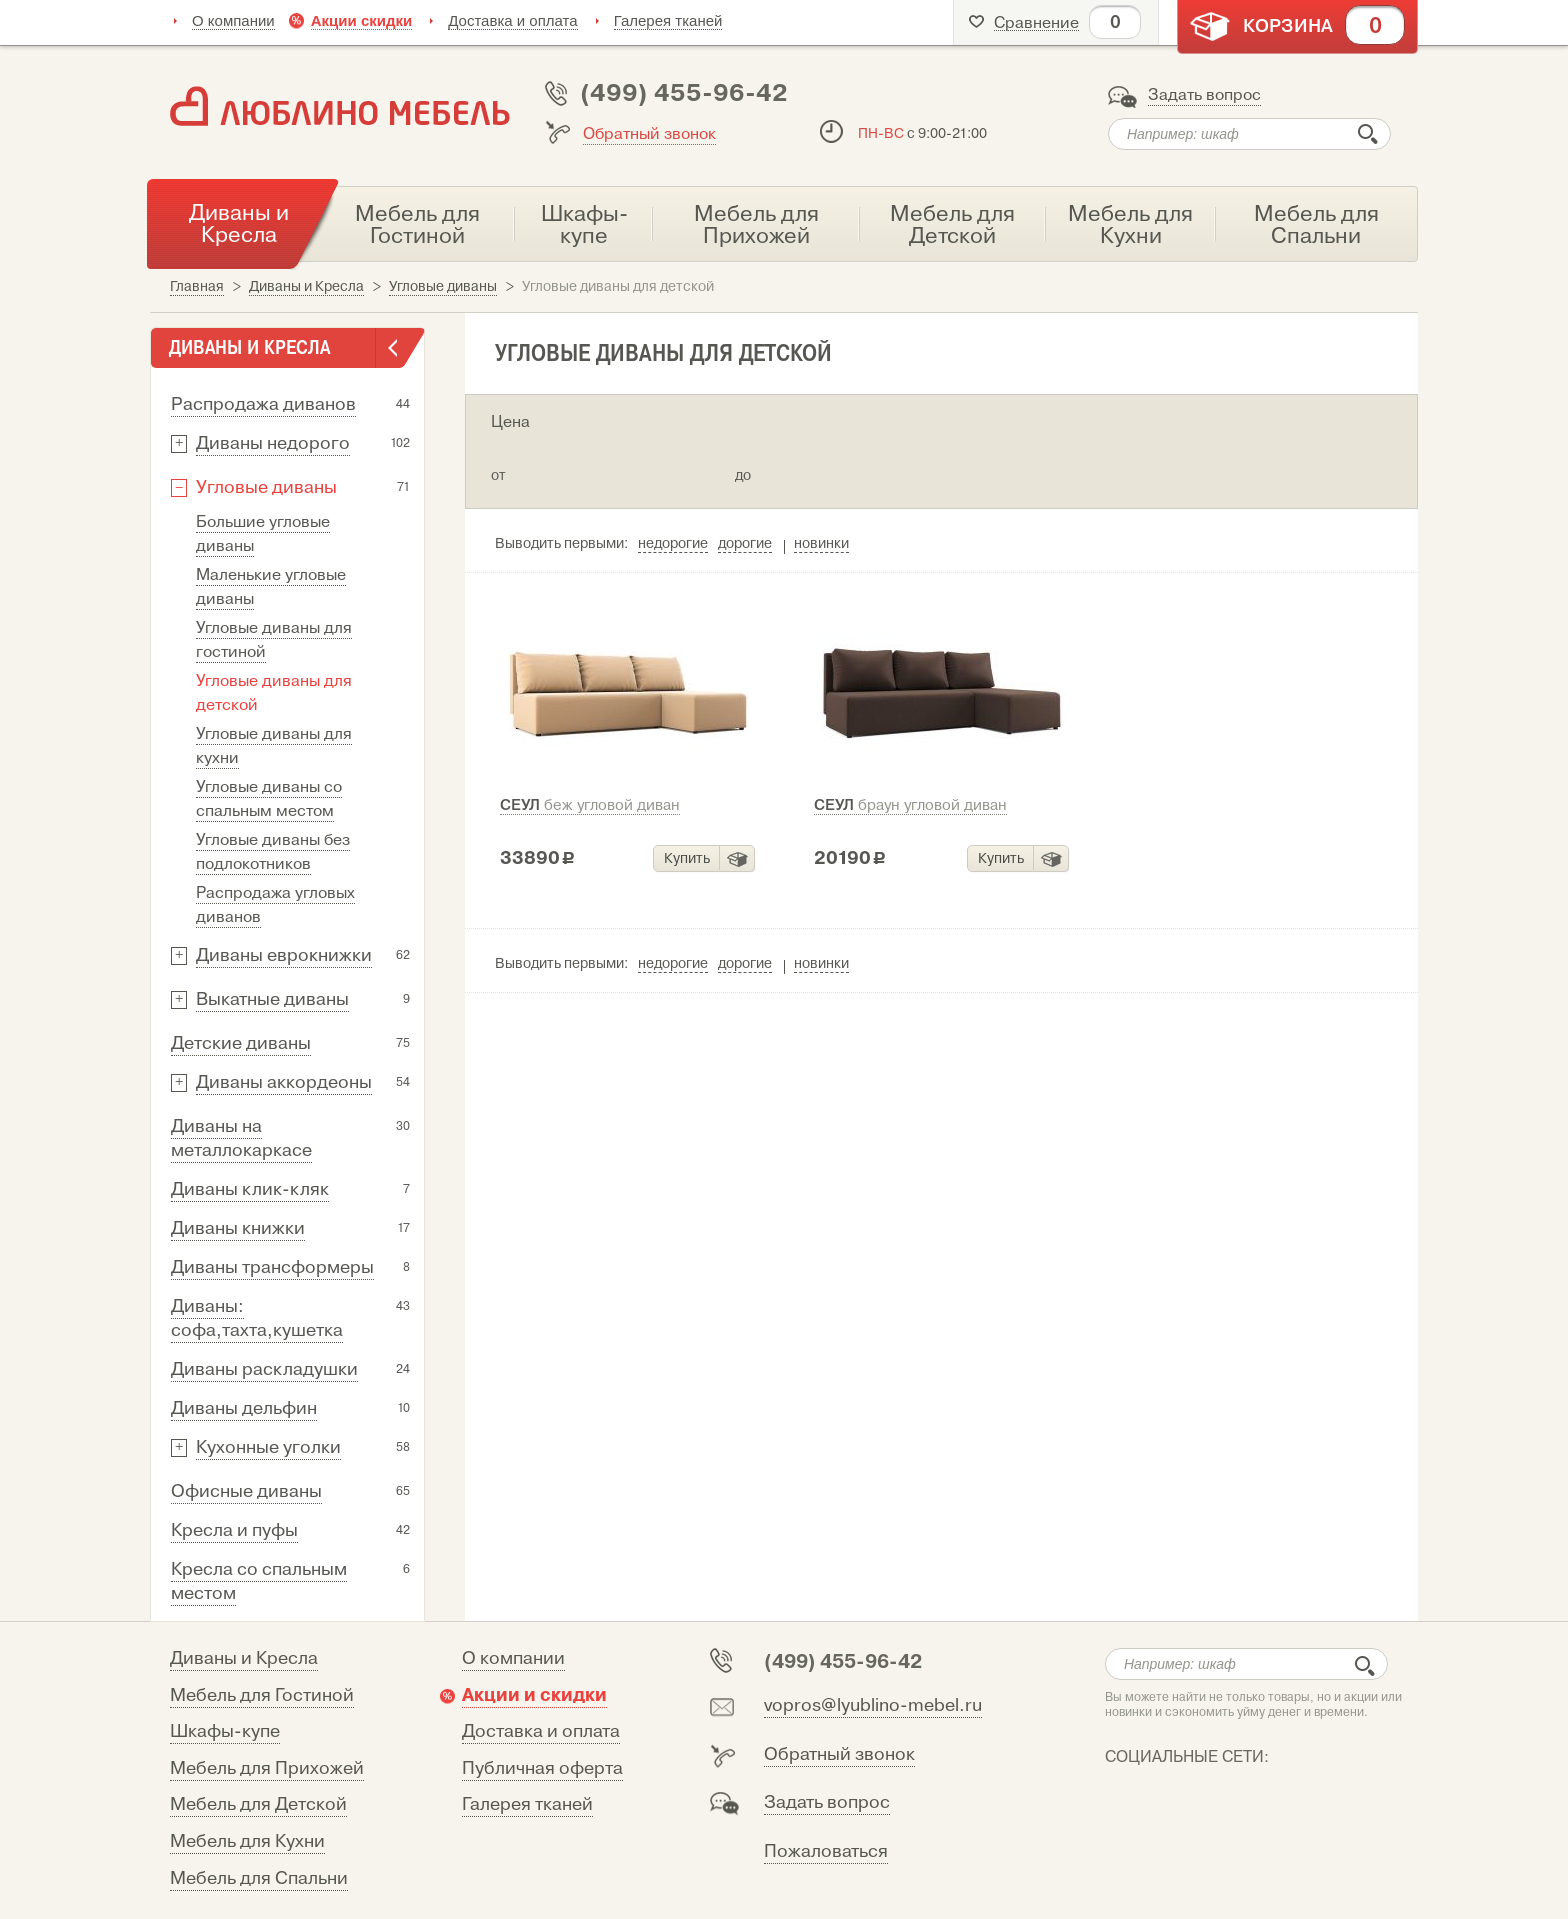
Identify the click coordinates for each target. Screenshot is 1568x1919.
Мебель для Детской (258, 1804)
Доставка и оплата (512, 20)
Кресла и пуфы (234, 1530)
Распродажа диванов (263, 404)
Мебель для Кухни (247, 1841)
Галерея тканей (668, 20)
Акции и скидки (534, 1695)
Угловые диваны (266, 487)
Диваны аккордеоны (284, 1082)
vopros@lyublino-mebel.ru (873, 1705)
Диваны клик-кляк (250, 1189)
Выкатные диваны (272, 999)
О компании (233, 20)
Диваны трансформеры (272, 1267)
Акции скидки (362, 20)
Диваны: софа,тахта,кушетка (257, 1318)
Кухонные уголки (268, 1447)
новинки (821, 543)
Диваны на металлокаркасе (241, 1138)
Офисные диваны (246, 1491)
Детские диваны (241, 1043)
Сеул (590, 805)
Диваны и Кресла (244, 1658)
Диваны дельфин (244, 1408)
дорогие (745, 543)
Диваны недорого (273, 443)
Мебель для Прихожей (267, 1768)
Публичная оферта (542, 1768)
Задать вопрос (1204, 95)
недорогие (673, 543)
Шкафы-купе (225, 1731)
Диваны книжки (238, 1228)
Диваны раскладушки (264, 1369)
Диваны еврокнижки (284, 955)
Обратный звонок (649, 134)
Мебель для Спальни (259, 1878)
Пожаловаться (826, 1851)
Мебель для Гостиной (262, 1695)
